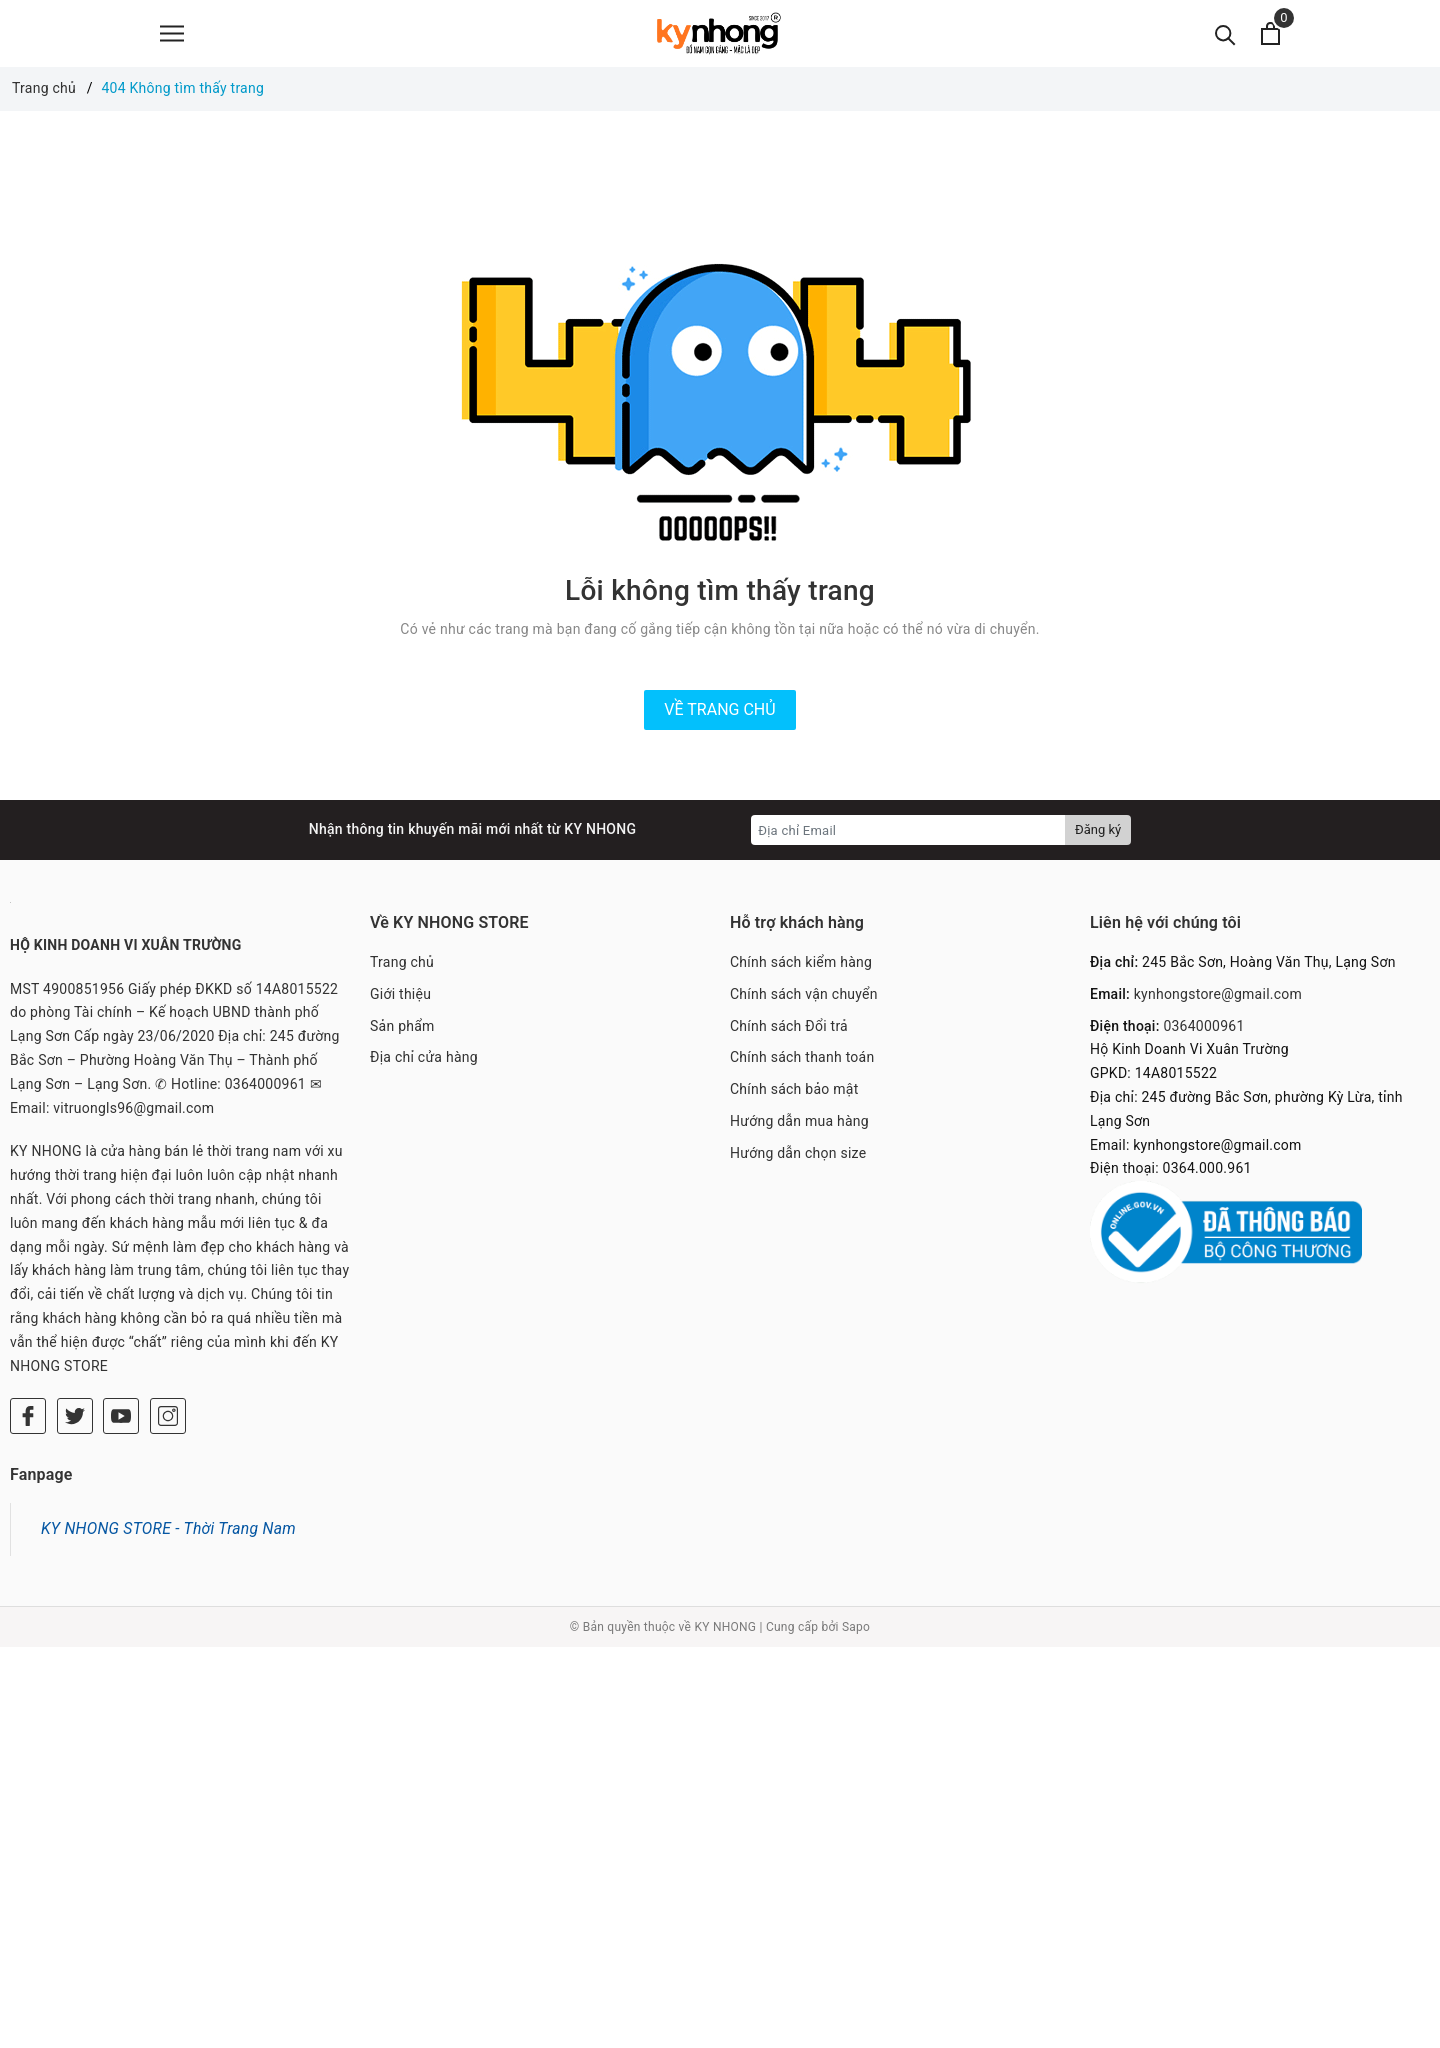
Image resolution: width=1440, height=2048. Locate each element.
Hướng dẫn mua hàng (799, 1129)
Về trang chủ (719, 717)
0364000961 (1203, 1033)
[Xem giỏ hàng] (1270, 37)
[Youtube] (121, 1424)
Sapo (856, 1635)
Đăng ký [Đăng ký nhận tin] (1098, 837)
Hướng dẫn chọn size (798, 1161)
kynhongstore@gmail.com (1218, 1002)
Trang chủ (402, 970)
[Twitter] (75, 1424)
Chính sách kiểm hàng (801, 970)
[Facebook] (28, 1424)
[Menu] (172, 37)
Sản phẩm (402, 1033)
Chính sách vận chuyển (804, 1002)
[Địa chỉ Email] (908, 838)
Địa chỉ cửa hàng (424, 1065)
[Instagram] (168, 1424)
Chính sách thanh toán (802, 1065)
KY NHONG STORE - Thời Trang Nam (168, 1536)
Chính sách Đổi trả (789, 1033)
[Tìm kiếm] (1225, 37)
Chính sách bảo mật (794, 1097)
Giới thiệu (400, 1002)
